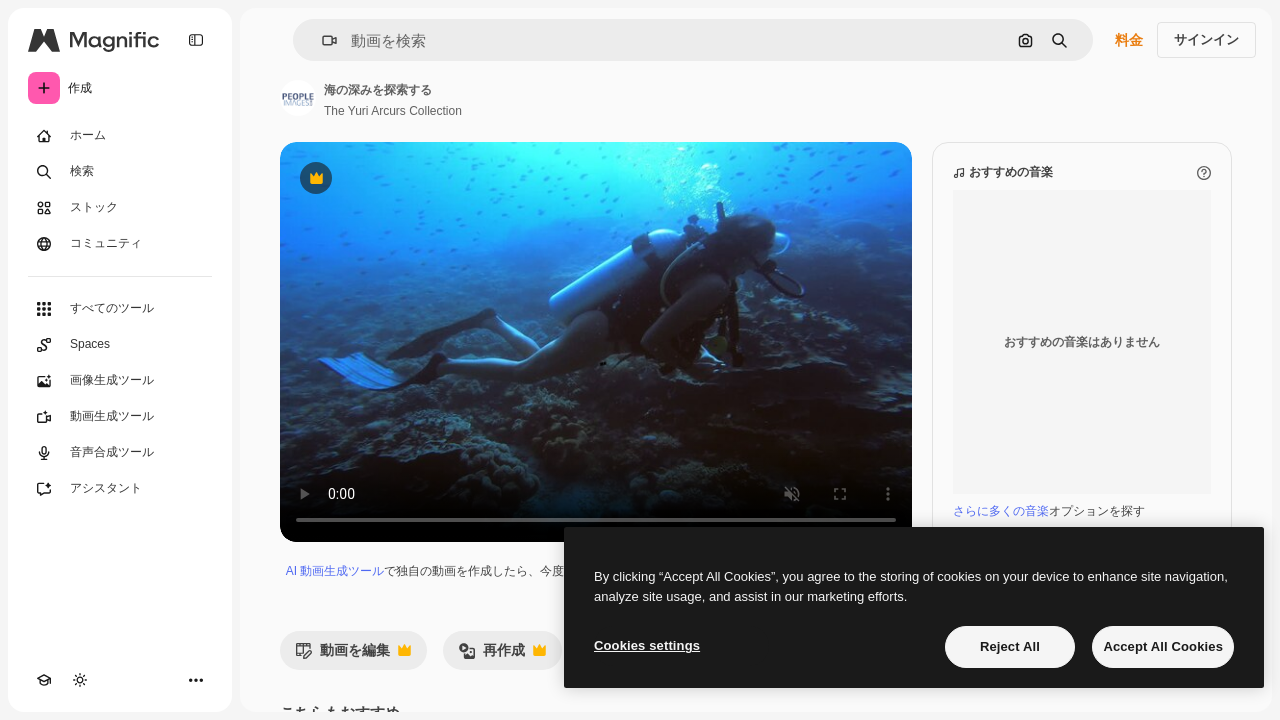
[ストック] (120, 208)
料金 (1129, 40)
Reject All (1010, 646)
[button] (321, 40)
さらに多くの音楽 (1001, 511)
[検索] (120, 172)
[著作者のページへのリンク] (298, 98)
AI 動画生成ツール (335, 571)
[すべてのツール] (120, 309)
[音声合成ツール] (120, 453)
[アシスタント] (120, 489)
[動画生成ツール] (120, 417)
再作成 (502, 655)
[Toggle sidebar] (196, 40)
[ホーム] (120, 136)
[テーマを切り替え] (80, 680)
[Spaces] (120, 345)
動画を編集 (353, 655)
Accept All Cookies (1163, 646)
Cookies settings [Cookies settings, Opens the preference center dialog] (647, 645)
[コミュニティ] (120, 244)
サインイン (1206, 39)
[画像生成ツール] (120, 381)
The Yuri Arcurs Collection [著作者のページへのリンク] (393, 111)
